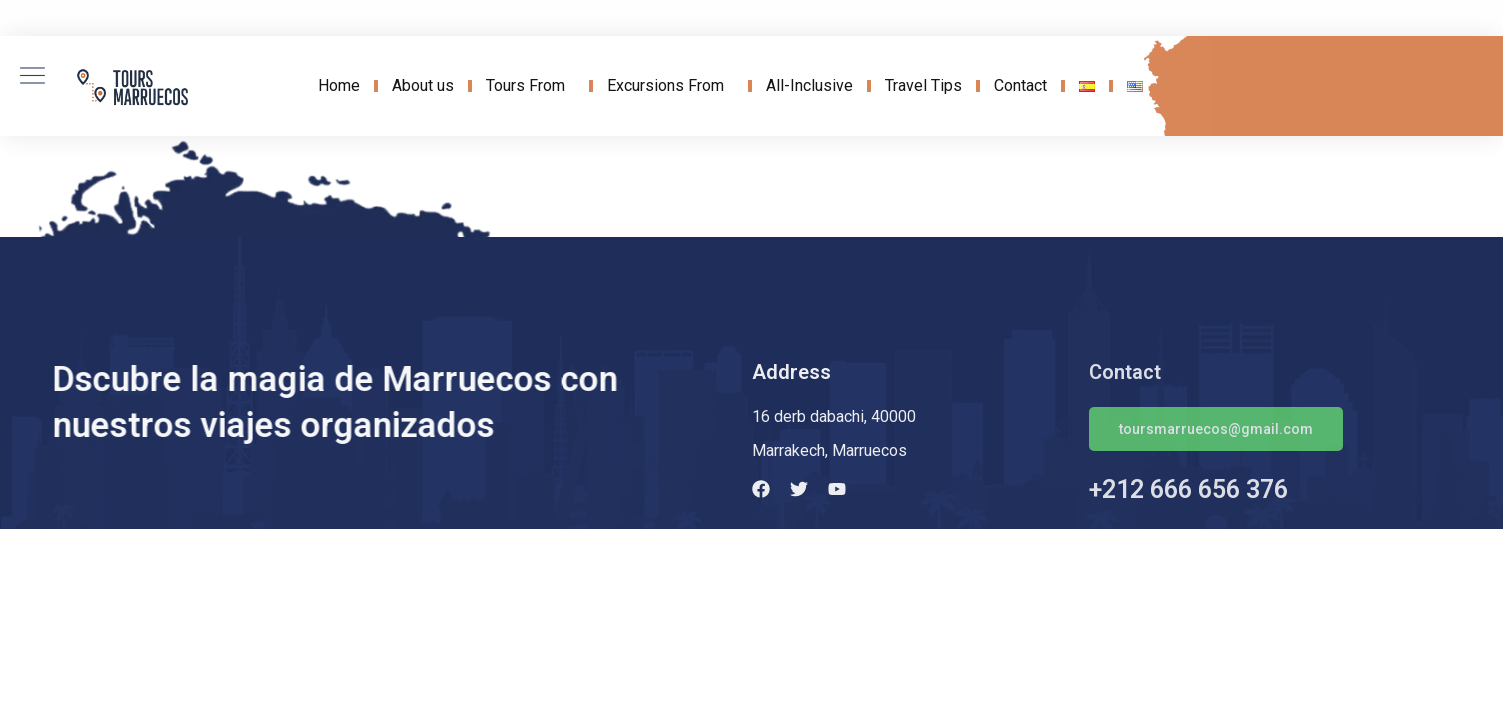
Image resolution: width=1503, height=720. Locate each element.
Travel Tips (923, 85)
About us (423, 85)
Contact (1020, 85)
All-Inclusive (809, 85)
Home (339, 85)
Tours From (530, 86)
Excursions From (670, 86)
